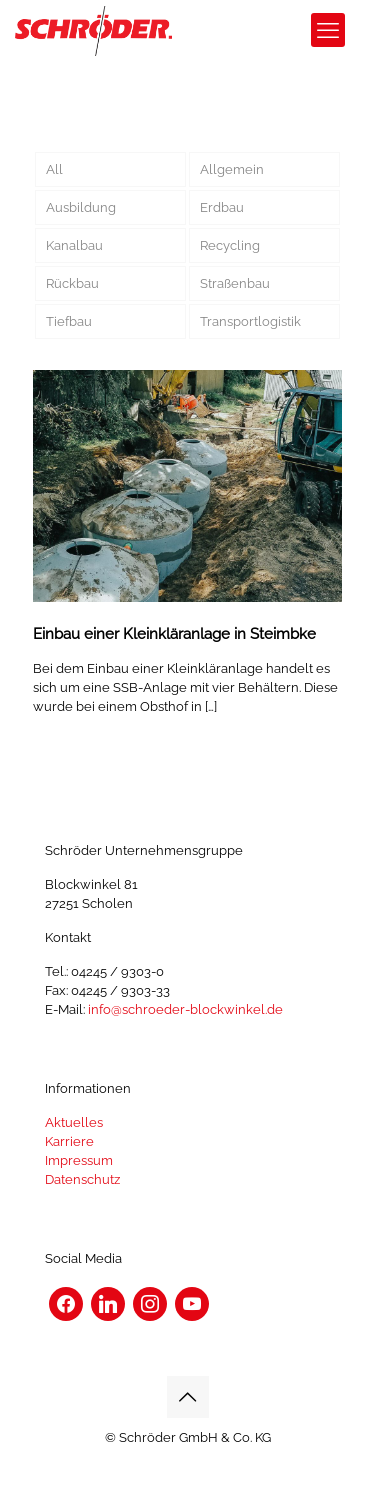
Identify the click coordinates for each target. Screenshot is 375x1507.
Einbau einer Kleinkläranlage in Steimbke (174, 634)
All (54, 169)
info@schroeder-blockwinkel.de (185, 1009)
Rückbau (72, 283)
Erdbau (222, 207)
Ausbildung (81, 207)
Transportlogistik (250, 321)
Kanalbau (74, 245)
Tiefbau (69, 321)
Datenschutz (82, 1179)
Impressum (79, 1160)
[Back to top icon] (188, 1397)
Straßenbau (235, 283)
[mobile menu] (328, 30)
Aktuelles (74, 1122)
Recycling (230, 245)
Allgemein (232, 169)
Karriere (69, 1141)
